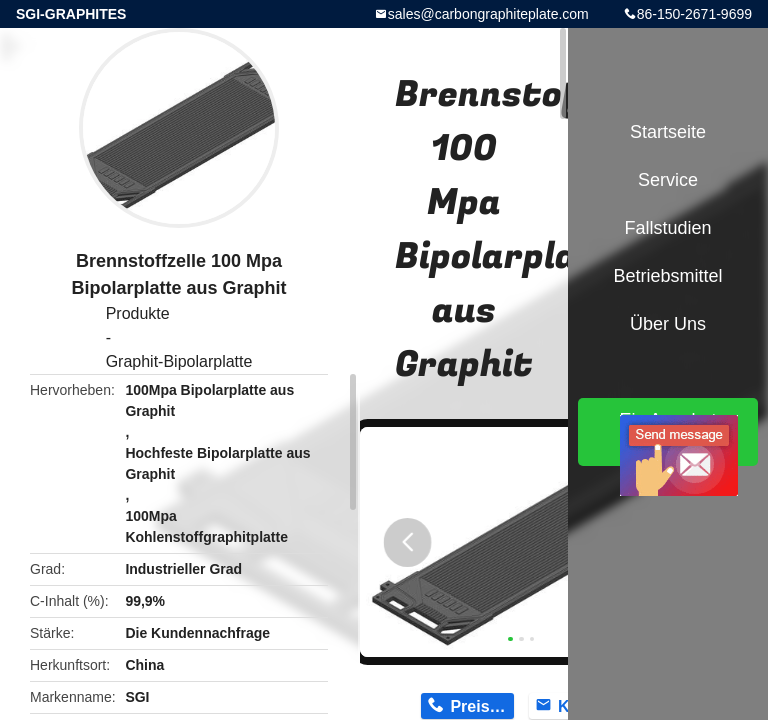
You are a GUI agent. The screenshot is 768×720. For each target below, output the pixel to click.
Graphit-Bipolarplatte (179, 361)
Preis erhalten (481, 706)
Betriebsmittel (667, 276)
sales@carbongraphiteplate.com (488, 14)
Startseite (668, 132)
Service (668, 180)
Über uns (668, 324)
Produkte (138, 313)
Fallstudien (667, 228)
